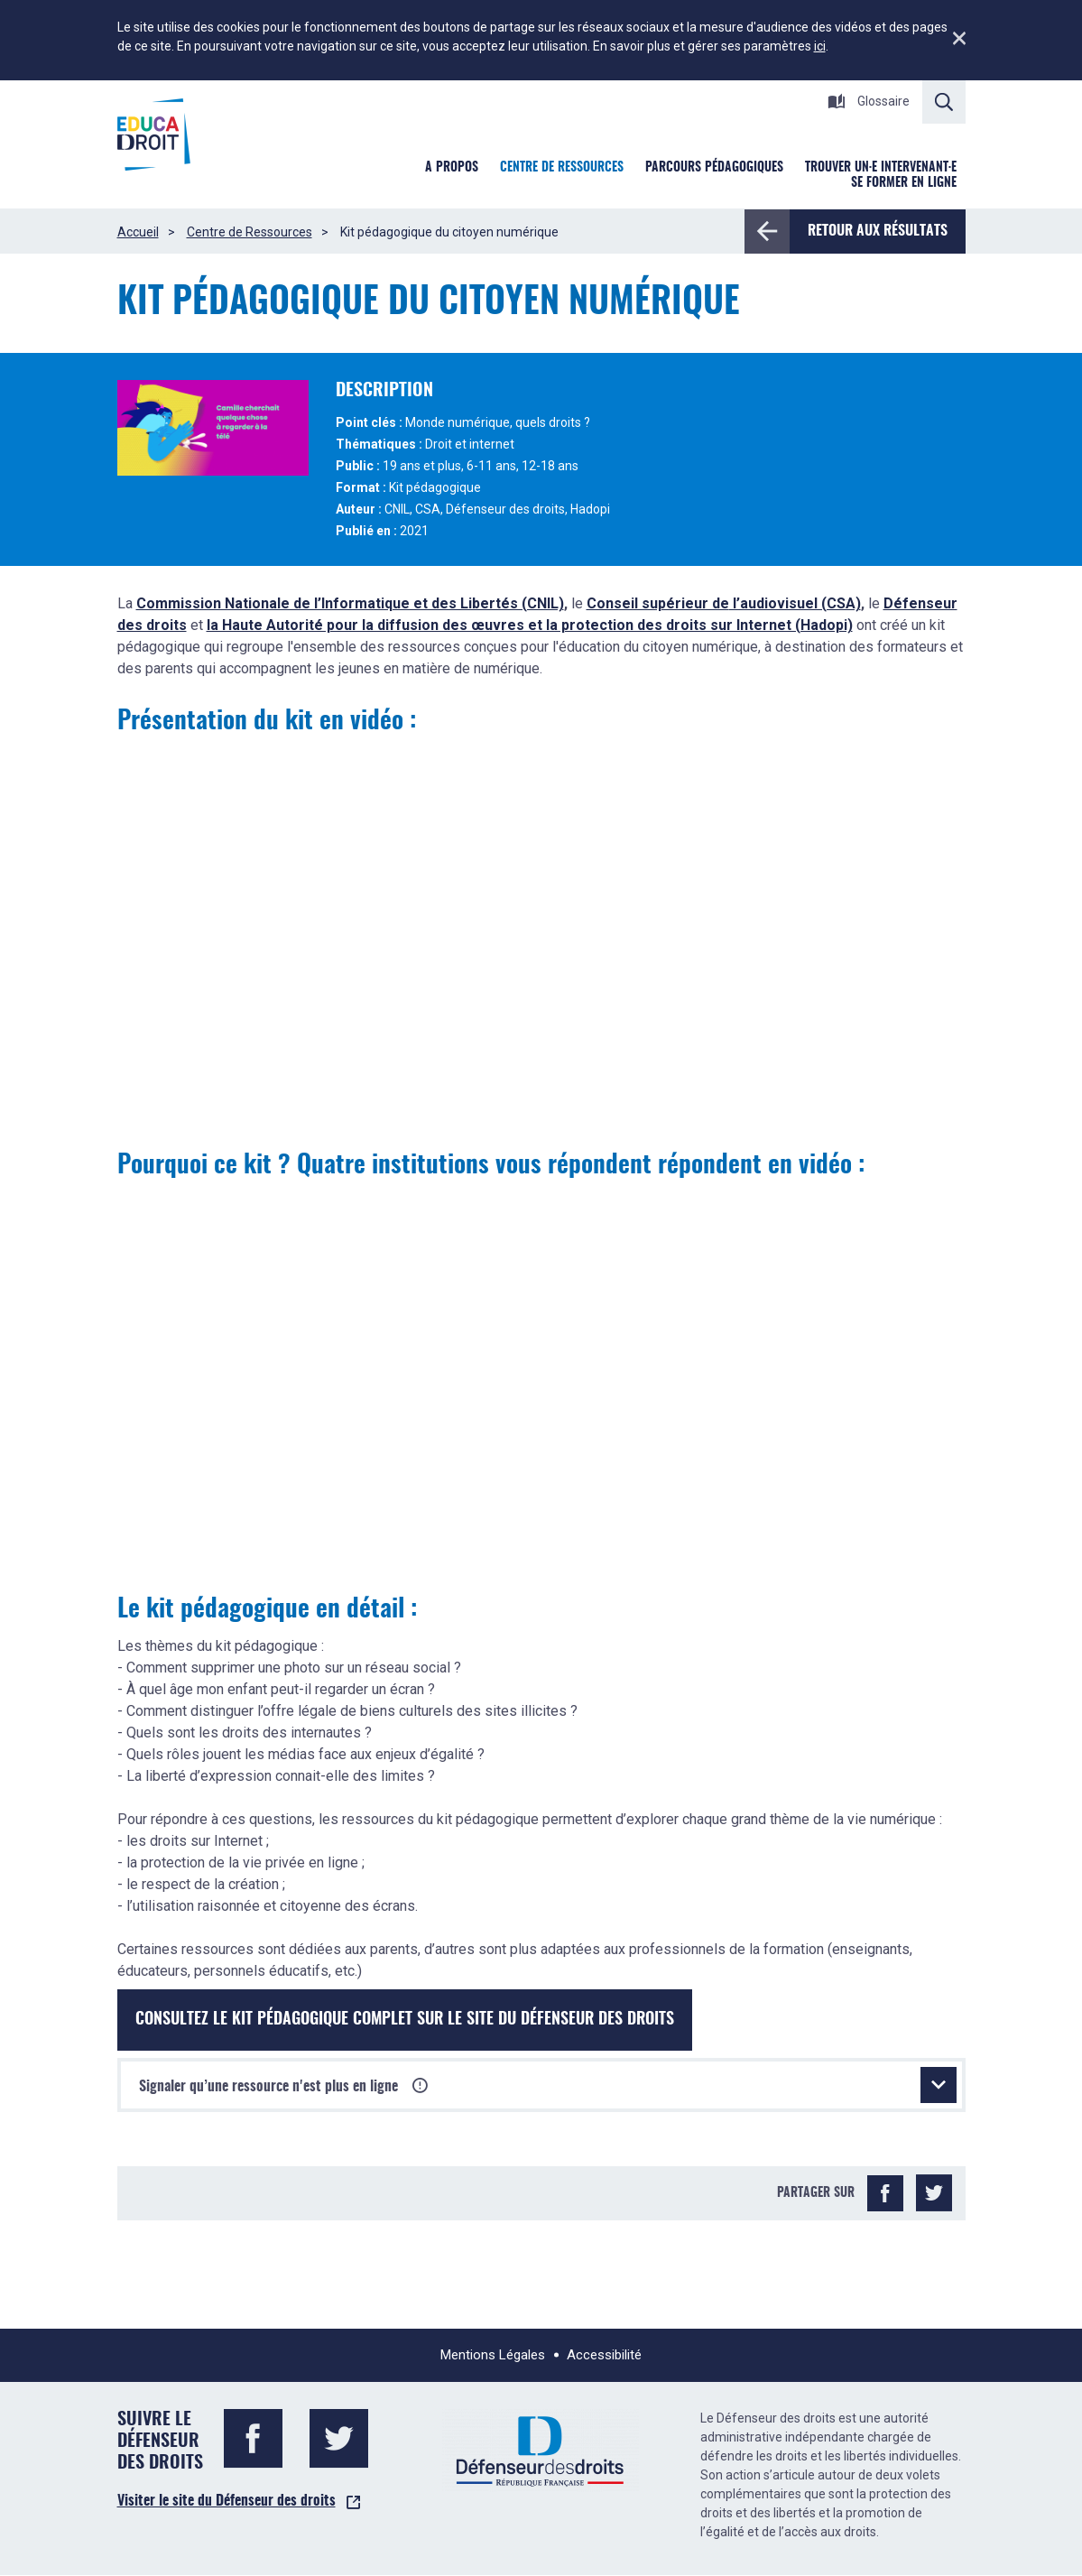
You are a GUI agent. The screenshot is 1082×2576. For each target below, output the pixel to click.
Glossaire (869, 101)
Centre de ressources (562, 168)
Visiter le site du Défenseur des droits (226, 2501)
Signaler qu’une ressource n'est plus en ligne (548, 2085)
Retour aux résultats (869, 231)
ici (820, 46)
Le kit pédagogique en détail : (267, 1610)
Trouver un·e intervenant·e (881, 168)
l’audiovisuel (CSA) (795, 603)
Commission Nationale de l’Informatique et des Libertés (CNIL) (350, 603)
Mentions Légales (492, 2355)
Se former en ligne (904, 183)
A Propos (451, 168)
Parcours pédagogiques (714, 168)
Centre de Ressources (249, 232)
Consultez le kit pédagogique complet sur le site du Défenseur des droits (404, 2020)
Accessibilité (604, 2355)
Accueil (138, 232)
